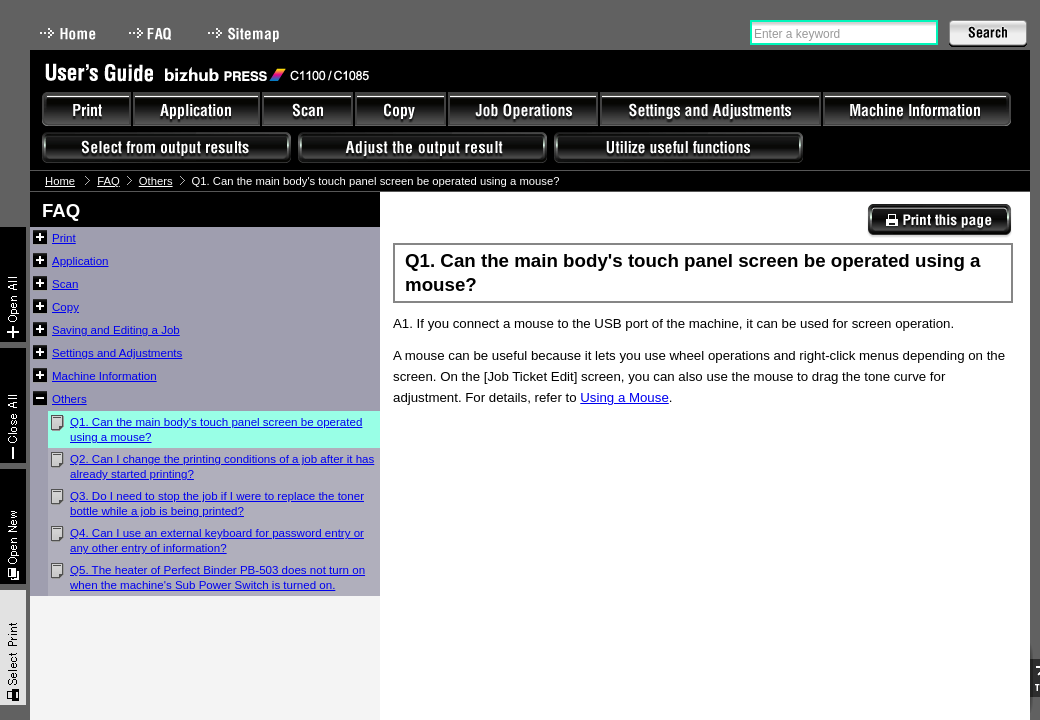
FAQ (152, 33)
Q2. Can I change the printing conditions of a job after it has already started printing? (222, 466)
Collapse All (13, 405)
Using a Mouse (624, 397)
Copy (65, 307)
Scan (65, 284)
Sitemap (246, 33)
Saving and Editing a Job (116, 330)
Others (156, 181)
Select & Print (13, 647)
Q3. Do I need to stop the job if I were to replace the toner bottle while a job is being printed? (217, 503)
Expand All (13, 284)
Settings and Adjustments (117, 353)
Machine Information (104, 376)
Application (80, 261)
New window (13, 526)
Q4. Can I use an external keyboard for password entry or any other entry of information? (217, 540)
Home (68, 33)
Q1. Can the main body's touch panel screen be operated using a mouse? (216, 429)
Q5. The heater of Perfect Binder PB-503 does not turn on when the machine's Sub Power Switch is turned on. (217, 577)
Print (64, 238)
